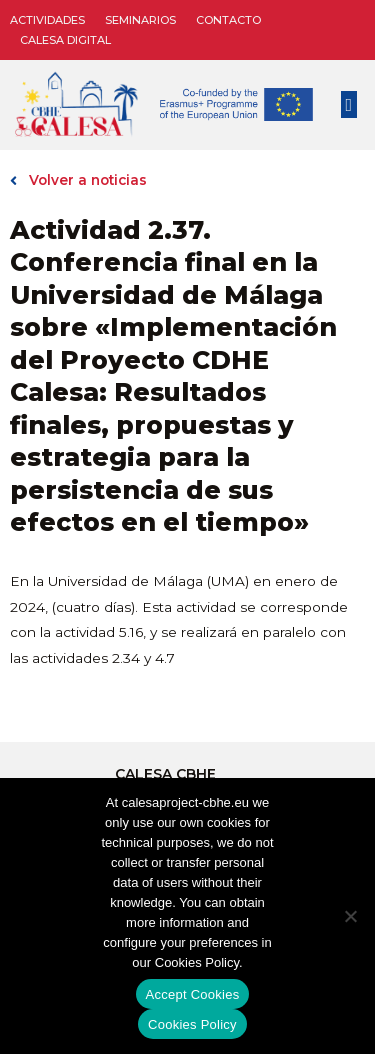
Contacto (228, 20)
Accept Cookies (193, 994)
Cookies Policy (192, 1024)
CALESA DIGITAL (65, 40)
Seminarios (140, 20)
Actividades (47, 20)
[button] (349, 104)
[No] (350, 916)
